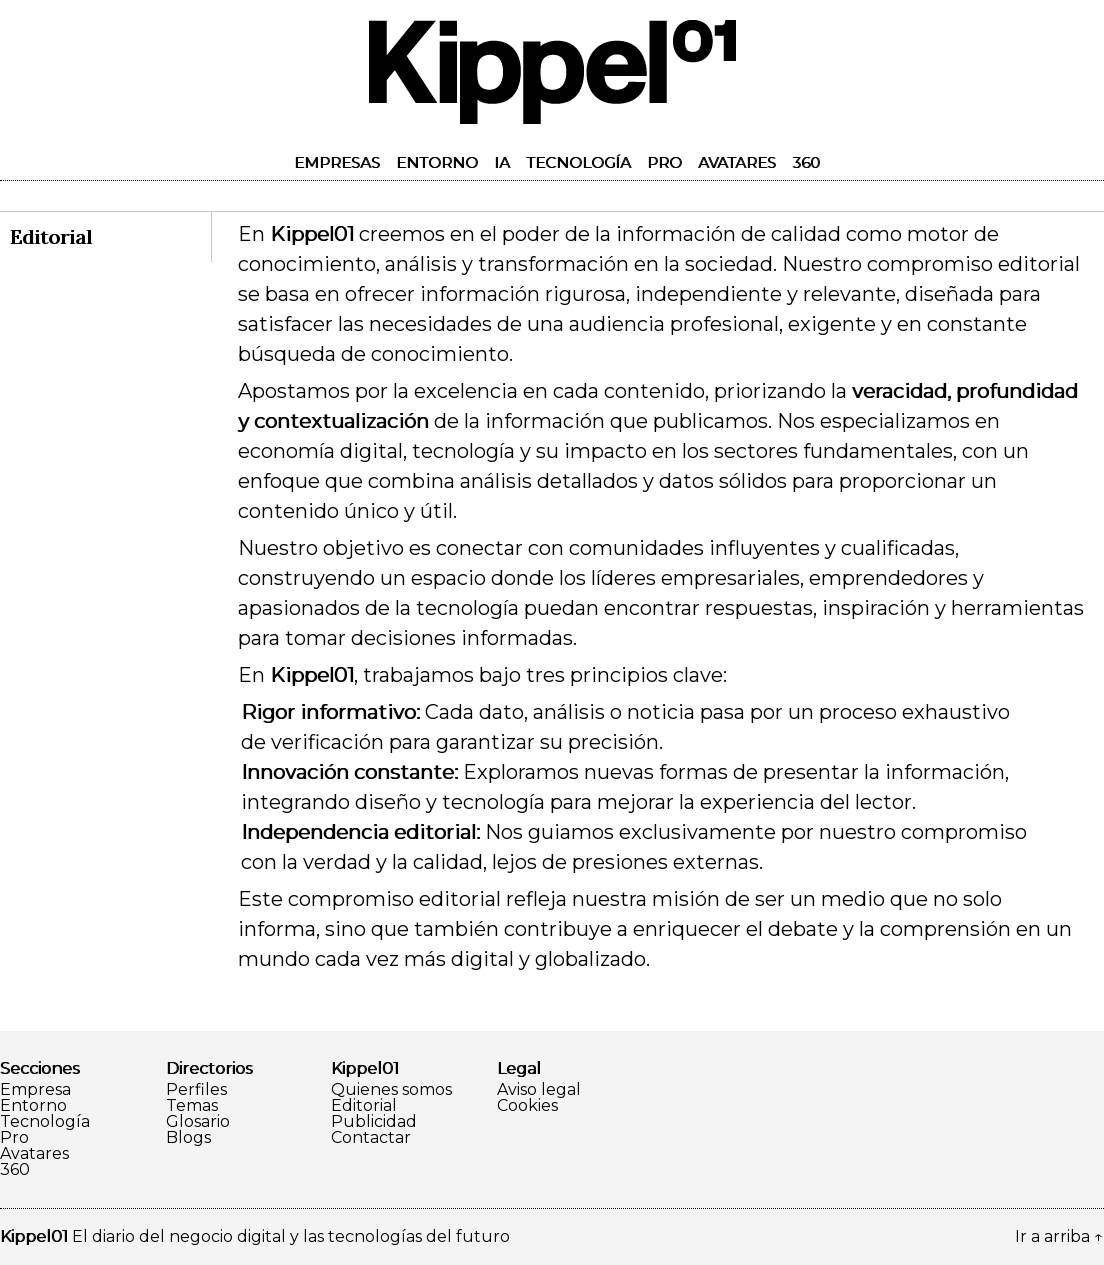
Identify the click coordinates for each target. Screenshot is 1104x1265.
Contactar (371, 1138)
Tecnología (578, 162)
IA (502, 162)
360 (806, 162)
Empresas (337, 162)
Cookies (527, 1106)
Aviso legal (539, 1090)
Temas (192, 1106)
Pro (664, 162)
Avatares (737, 162)
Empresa (35, 1090)
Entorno (437, 162)
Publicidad (374, 1122)
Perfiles (196, 1090)
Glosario (198, 1122)
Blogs (188, 1138)
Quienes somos (391, 1090)
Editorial (364, 1106)
